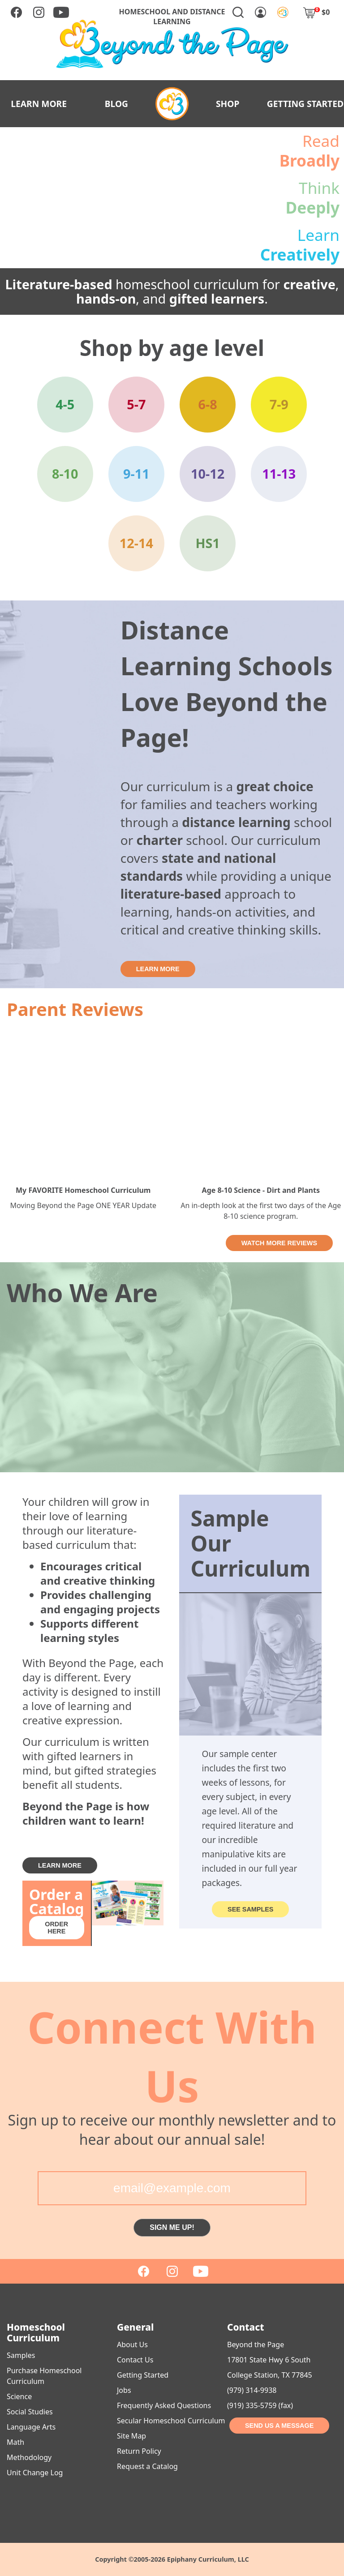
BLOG (116, 104)
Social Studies (30, 2412)
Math (15, 2442)
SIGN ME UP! (172, 2227)
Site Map (131, 2436)
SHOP (227, 104)
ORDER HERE (56, 1927)
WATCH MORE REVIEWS (279, 1243)
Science (19, 2396)
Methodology (29, 2457)
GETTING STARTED (305, 104)
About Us (132, 2344)
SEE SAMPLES (250, 1909)
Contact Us (135, 2360)
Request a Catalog (147, 2466)
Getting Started (142, 2375)
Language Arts (31, 2427)
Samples (21, 2355)
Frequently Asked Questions (164, 2405)
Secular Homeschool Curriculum (171, 2421)
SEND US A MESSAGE (279, 2425)
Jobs (124, 2390)
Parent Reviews (75, 1009)
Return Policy (139, 2451)
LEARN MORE (39, 104)
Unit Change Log (35, 2472)
